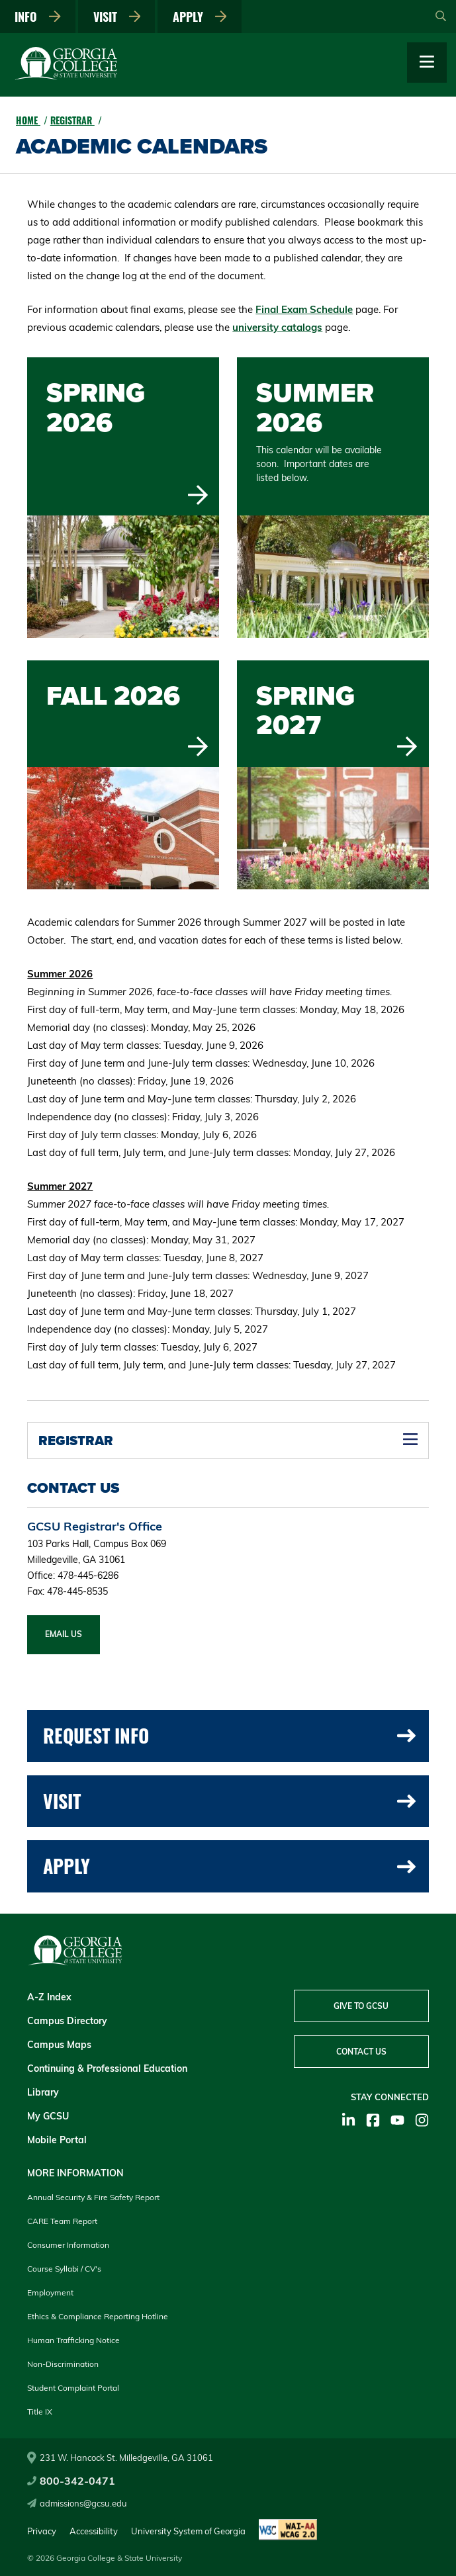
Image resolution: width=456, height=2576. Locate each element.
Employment (50, 2292)
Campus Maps (59, 2045)
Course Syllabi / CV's (64, 2269)
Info (38, 16)
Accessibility (93, 2531)
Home (28, 120)
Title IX (39, 2412)
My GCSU (48, 2116)
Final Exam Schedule (304, 309)
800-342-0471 (71, 2480)
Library (43, 2092)
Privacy (41, 2531)
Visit (117, 16)
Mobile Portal (57, 2140)
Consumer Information (68, 2245)
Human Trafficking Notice (73, 2340)
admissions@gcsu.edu (77, 2503)
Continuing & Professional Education (107, 2068)
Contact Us (361, 2052)
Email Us (63, 1634)
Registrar (72, 120)
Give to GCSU (361, 2006)
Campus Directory (67, 2021)
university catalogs (277, 327)
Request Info (229, 1735)
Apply (200, 16)
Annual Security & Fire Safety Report (93, 2197)
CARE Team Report (62, 2221)
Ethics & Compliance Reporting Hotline (97, 2316)
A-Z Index (49, 1997)
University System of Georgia (188, 2531)
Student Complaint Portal (73, 2388)
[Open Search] (441, 16)
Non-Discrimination (63, 2364)
